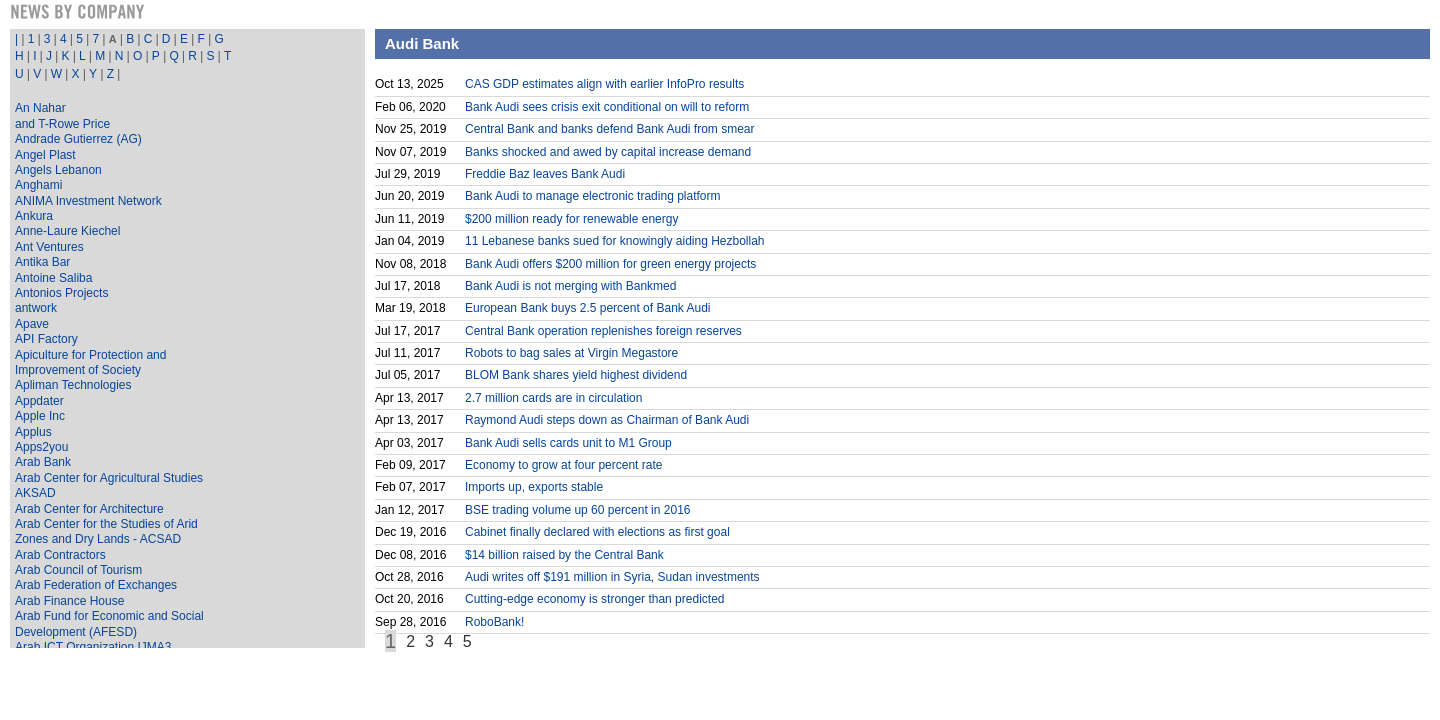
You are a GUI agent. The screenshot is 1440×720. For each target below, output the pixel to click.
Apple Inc (40, 416)
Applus (33, 432)
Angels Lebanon (58, 170)
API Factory (46, 339)
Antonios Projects (61, 293)
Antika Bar (42, 262)
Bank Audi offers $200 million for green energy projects (610, 264)
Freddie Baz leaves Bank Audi (545, 174)
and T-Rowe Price (62, 124)
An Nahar (40, 108)
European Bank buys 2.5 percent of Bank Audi (588, 308)
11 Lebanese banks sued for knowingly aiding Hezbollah (615, 241)
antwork (36, 308)
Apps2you (41, 447)
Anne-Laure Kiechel (67, 231)
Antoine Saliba (53, 278)
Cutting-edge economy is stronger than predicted (594, 599)
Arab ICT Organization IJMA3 (93, 647)
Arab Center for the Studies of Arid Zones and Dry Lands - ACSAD (106, 531)
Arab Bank (43, 462)
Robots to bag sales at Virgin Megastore (571, 353)
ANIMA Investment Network (88, 201)
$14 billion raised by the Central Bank (564, 555)
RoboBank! (494, 622)
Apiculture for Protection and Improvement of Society (90, 362)
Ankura (34, 216)
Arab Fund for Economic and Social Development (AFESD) (109, 623)
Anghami (38, 185)
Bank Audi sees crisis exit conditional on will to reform (607, 107)
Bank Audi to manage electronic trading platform (592, 196)
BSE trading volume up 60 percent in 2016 (577, 510)
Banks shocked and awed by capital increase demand (608, 152)
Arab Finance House (69, 601)
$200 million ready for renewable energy (571, 219)
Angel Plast (45, 155)
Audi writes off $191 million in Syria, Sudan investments (612, 577)
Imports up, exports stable (534, 487)
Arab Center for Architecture (89, 509)
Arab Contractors (60, 555)
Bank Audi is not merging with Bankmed (570, 286)
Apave (32, 324)
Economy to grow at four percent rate (563, 465)
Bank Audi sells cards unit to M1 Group (568, 443)
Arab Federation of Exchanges (96, 585)
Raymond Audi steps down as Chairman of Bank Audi (607, 420)
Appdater (39, 401)
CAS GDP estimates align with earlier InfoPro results (604, 84)
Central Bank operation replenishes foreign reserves (603, 331)
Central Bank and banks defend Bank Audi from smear (610, 129)
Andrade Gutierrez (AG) (78, 139)
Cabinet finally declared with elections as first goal (597, 532)
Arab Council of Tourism (78, 570)
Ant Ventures (49, 247)
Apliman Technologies (73, 385)
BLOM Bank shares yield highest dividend (576, 375)
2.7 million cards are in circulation (553, 398)
